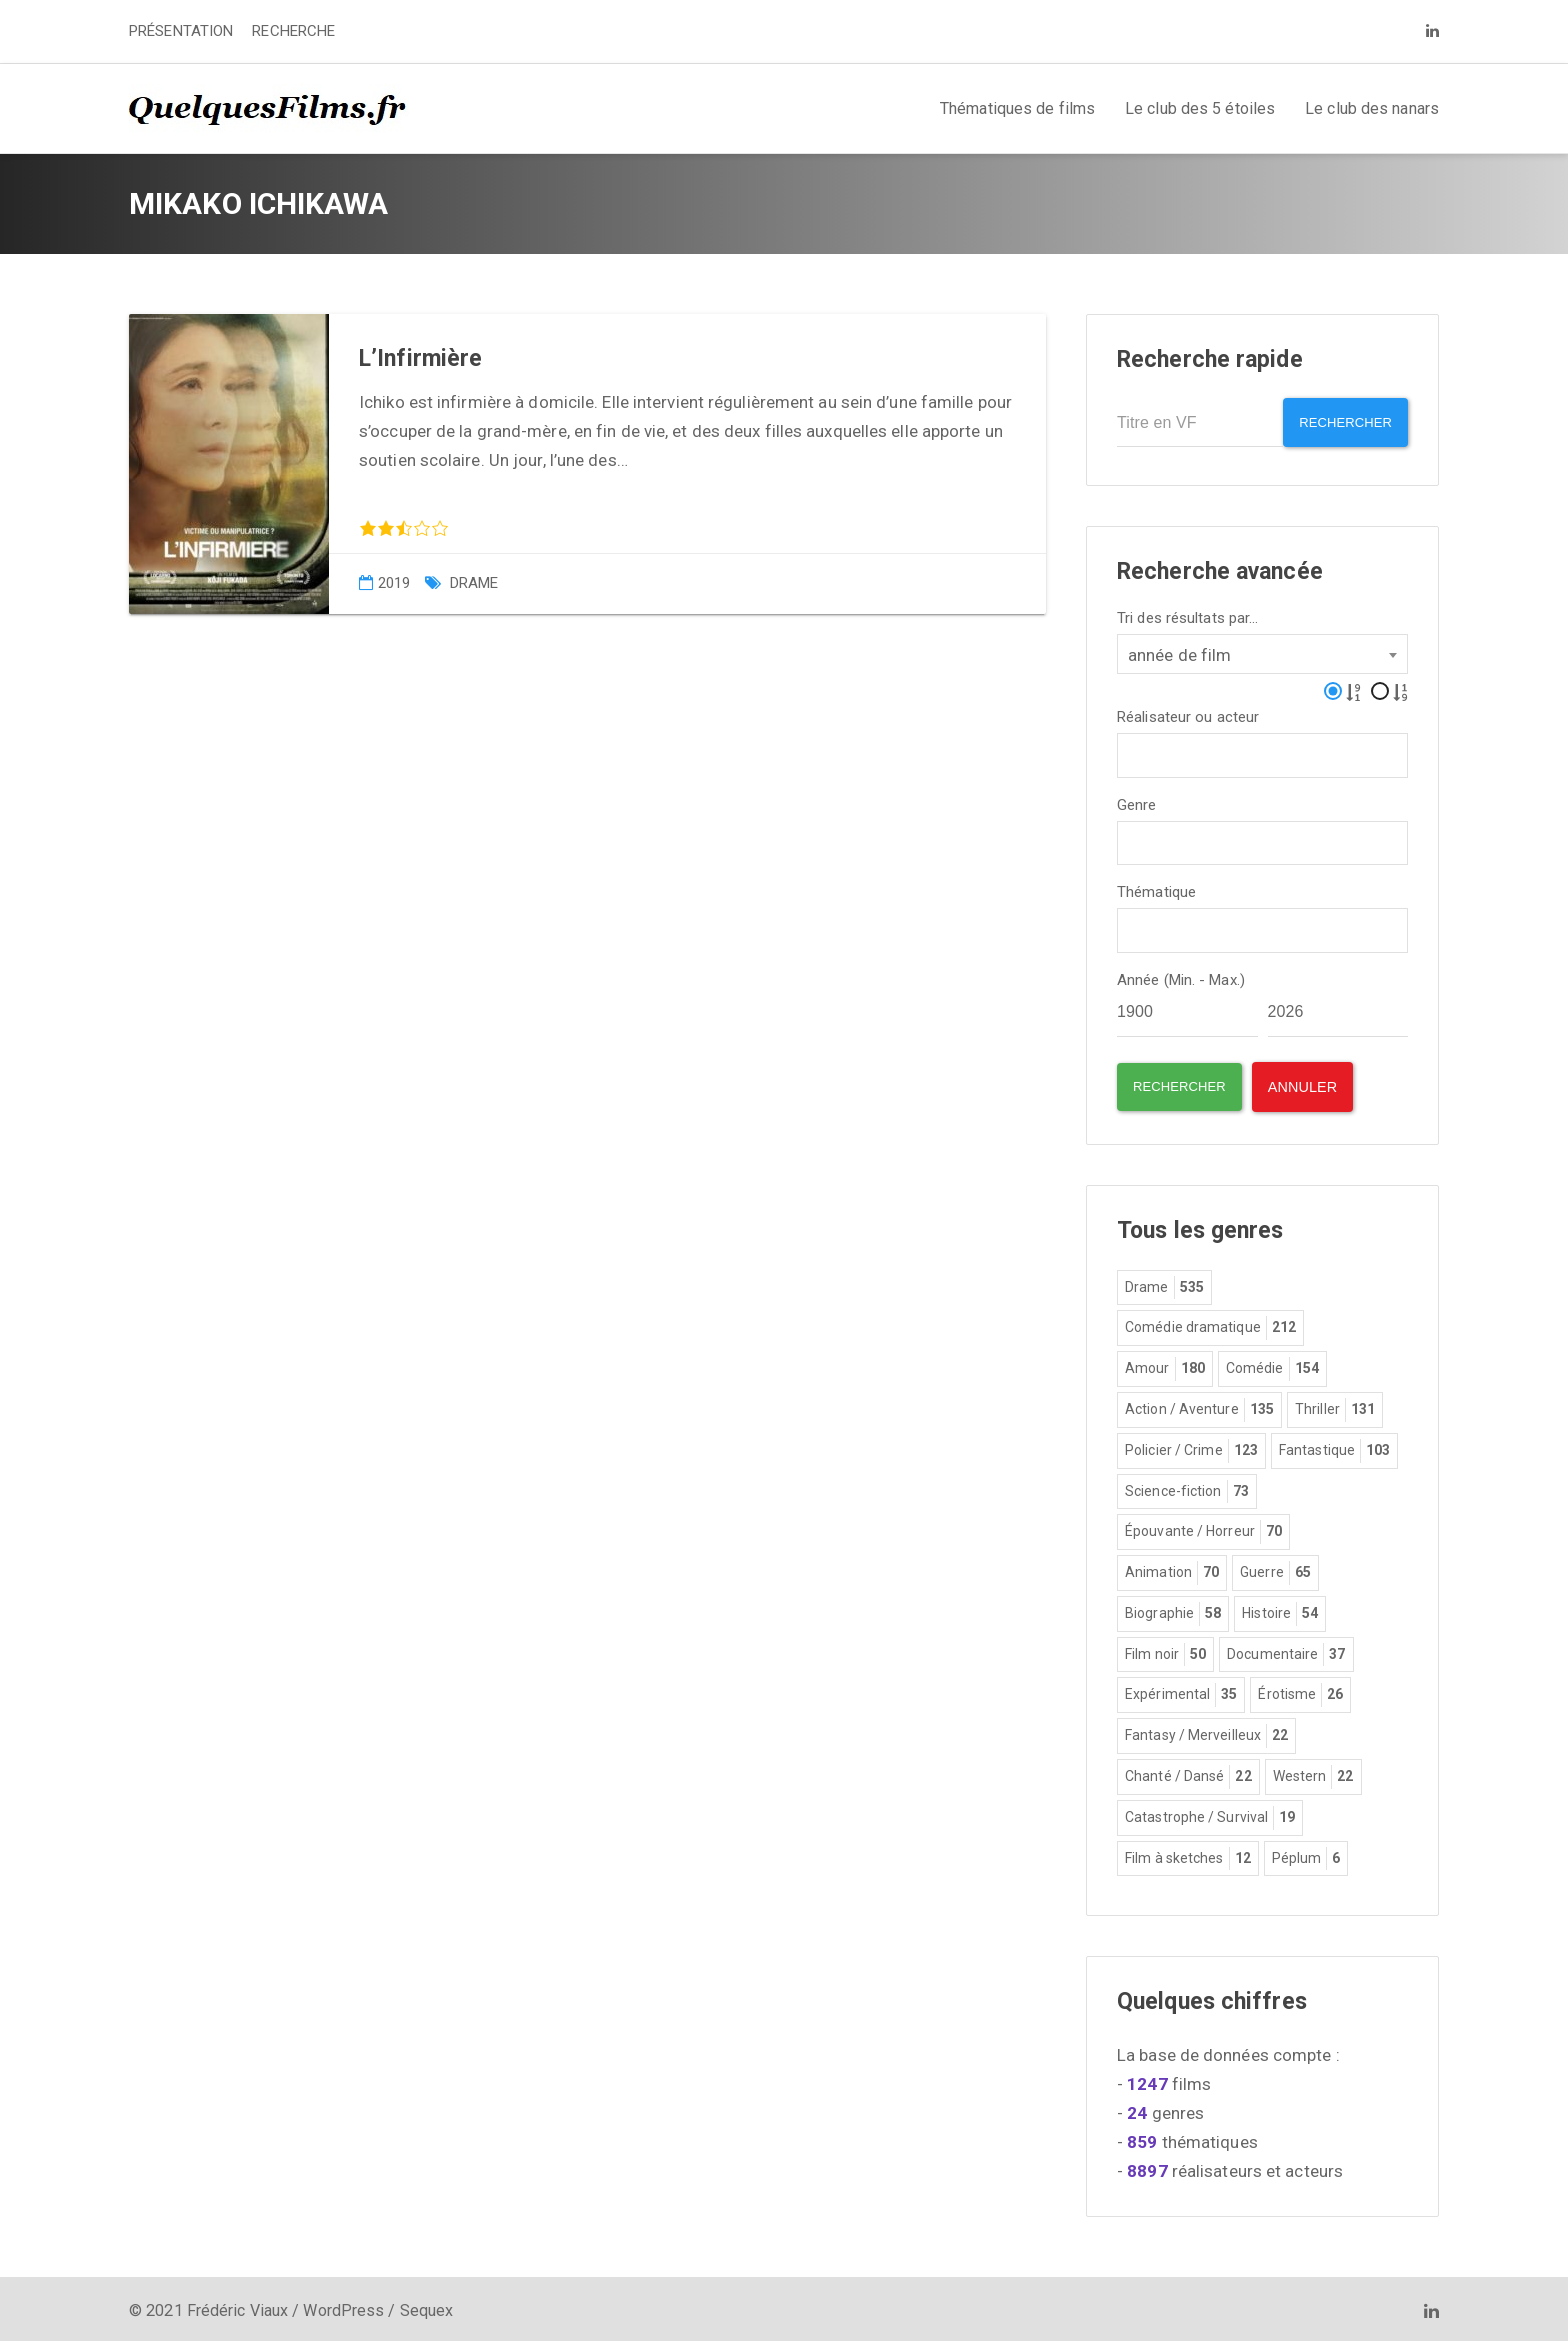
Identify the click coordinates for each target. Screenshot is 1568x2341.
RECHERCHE (293, 31)
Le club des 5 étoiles (1200, 108)
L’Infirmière (420, 358)
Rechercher (1338, 422)
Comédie (1272, 1364)
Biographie (1173, 1609)
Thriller (1335, 1405)
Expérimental (1181, 1690)
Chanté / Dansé (1188, 1772)
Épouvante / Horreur (1203, 1527)
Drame (474, 583)
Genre (1137, 799)
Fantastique (1334, 1446)
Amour (1165, 1364)
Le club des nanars (1372, 108)
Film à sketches (1188, 1854)
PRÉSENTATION (181, 31)
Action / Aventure (1199, 1405)
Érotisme (1300, 1690)
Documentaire (1286, 1650)
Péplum (1306, 1854)
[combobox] (1262, 648)
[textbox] (1129, 747)
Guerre (1275, 1568)
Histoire (1280, 1609)
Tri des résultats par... (1187, 612)
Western (1313, 1772)
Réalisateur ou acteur (1188, 711)
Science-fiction (1187, 1487)
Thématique (1156, 887)
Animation (1172, 1568)
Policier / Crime (1191, 1446)
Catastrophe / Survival (1210, 1813)
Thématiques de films (1017, 108)
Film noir (1165, 1650)
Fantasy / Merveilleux (1206, 1731)
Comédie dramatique (1210, 1323)
